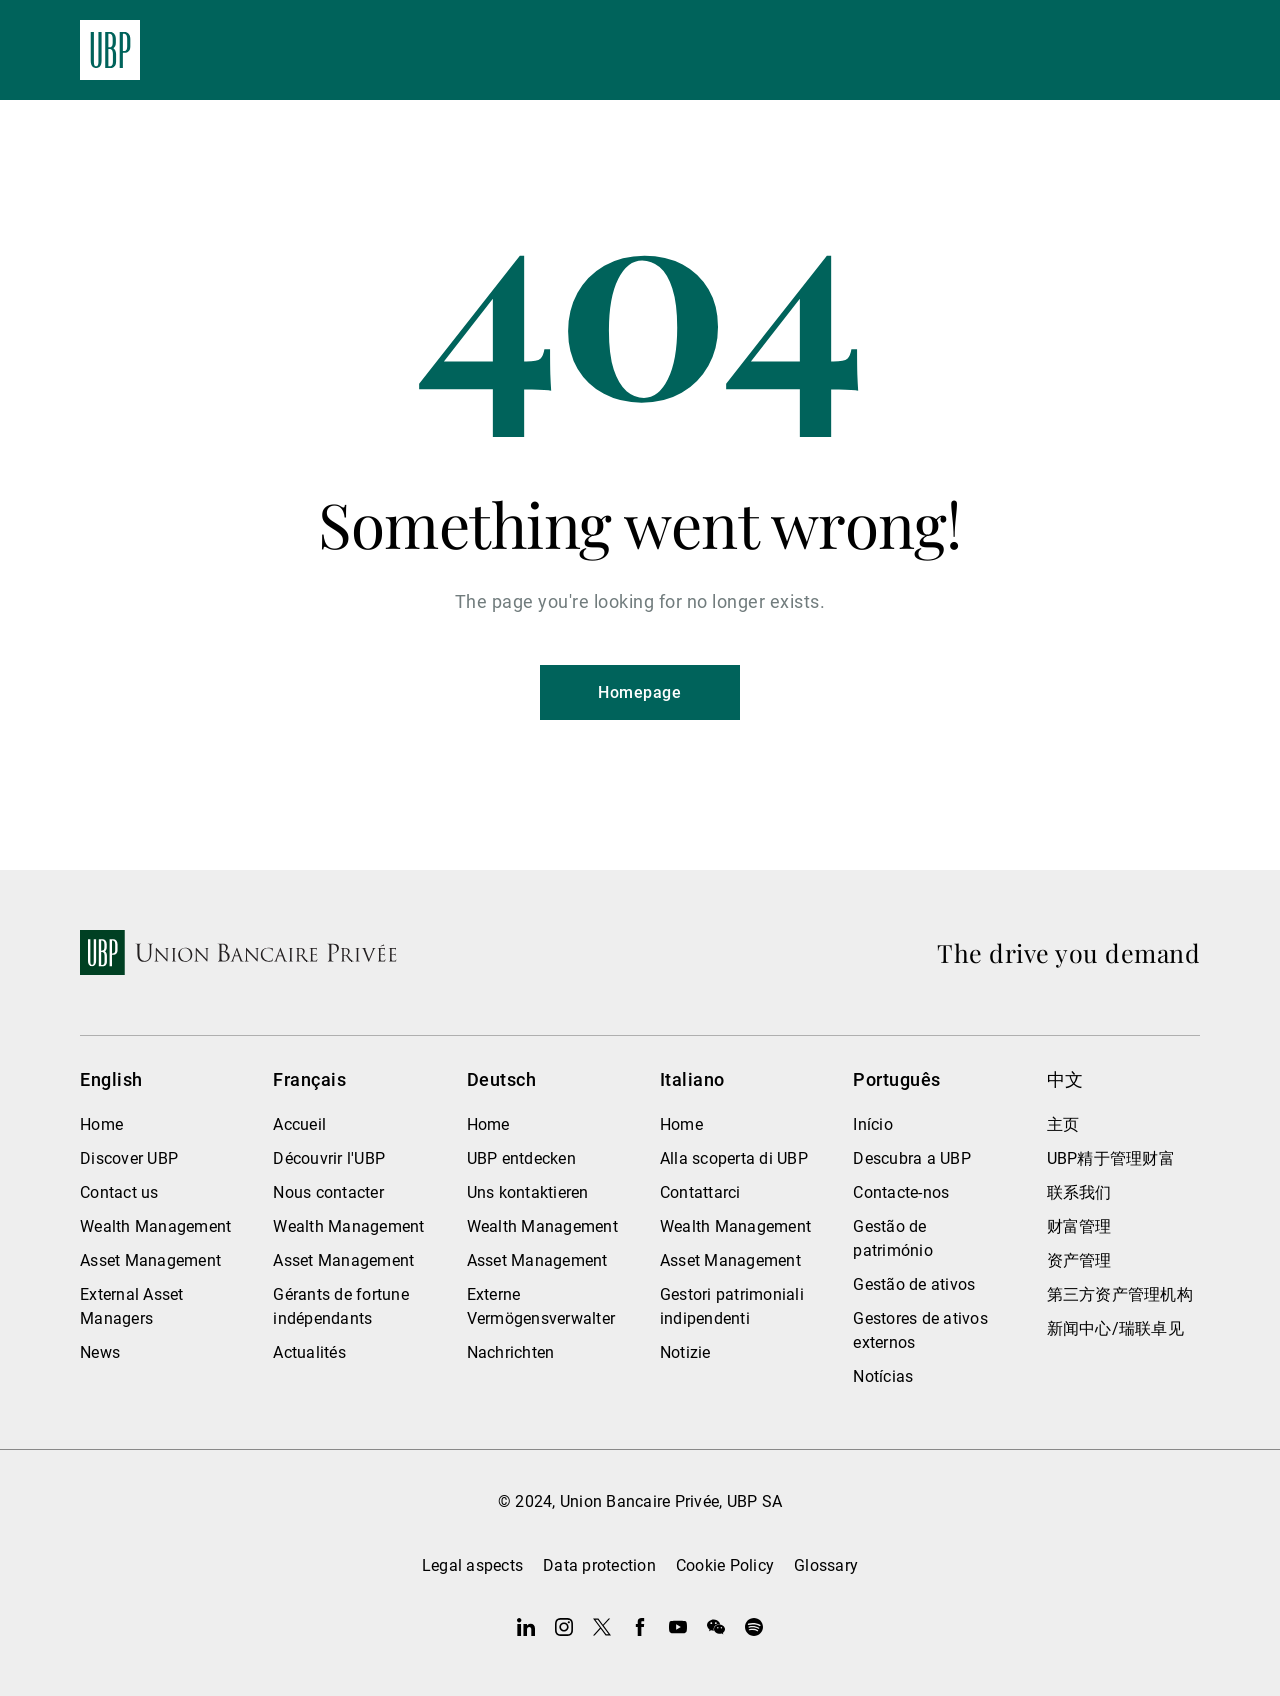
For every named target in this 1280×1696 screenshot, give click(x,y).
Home (101, 1124)
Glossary (826, 1565)
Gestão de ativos (914, 1284)
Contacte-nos (901, 1192)
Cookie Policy (725, 1565)
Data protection (599, 1565)
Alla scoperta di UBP (734, 1158)
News (100, 1352)
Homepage (639, 692)
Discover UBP (129, 1158)
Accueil (299, 1124)
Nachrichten (511, 1352)
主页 (1063, 1124)
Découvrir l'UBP (329, 1158)
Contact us (119, 1192)
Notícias (883, 1376)
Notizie (685, 1352)
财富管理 (1079, 1226)
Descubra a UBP (912, 1158)
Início (873, 1124)
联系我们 (1079, 1192)
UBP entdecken (521, 1158)
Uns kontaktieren (528, 1192)
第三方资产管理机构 (1120, 1294)
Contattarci (700, 1192)
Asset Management (150, 1260)
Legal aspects (472, 1565)
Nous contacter (328, 1192)
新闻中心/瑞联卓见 (1115, 1328)
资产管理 (1079, 1260)
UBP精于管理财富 (1111, 1158)
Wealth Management (155, 1226)
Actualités (309, 1352)
